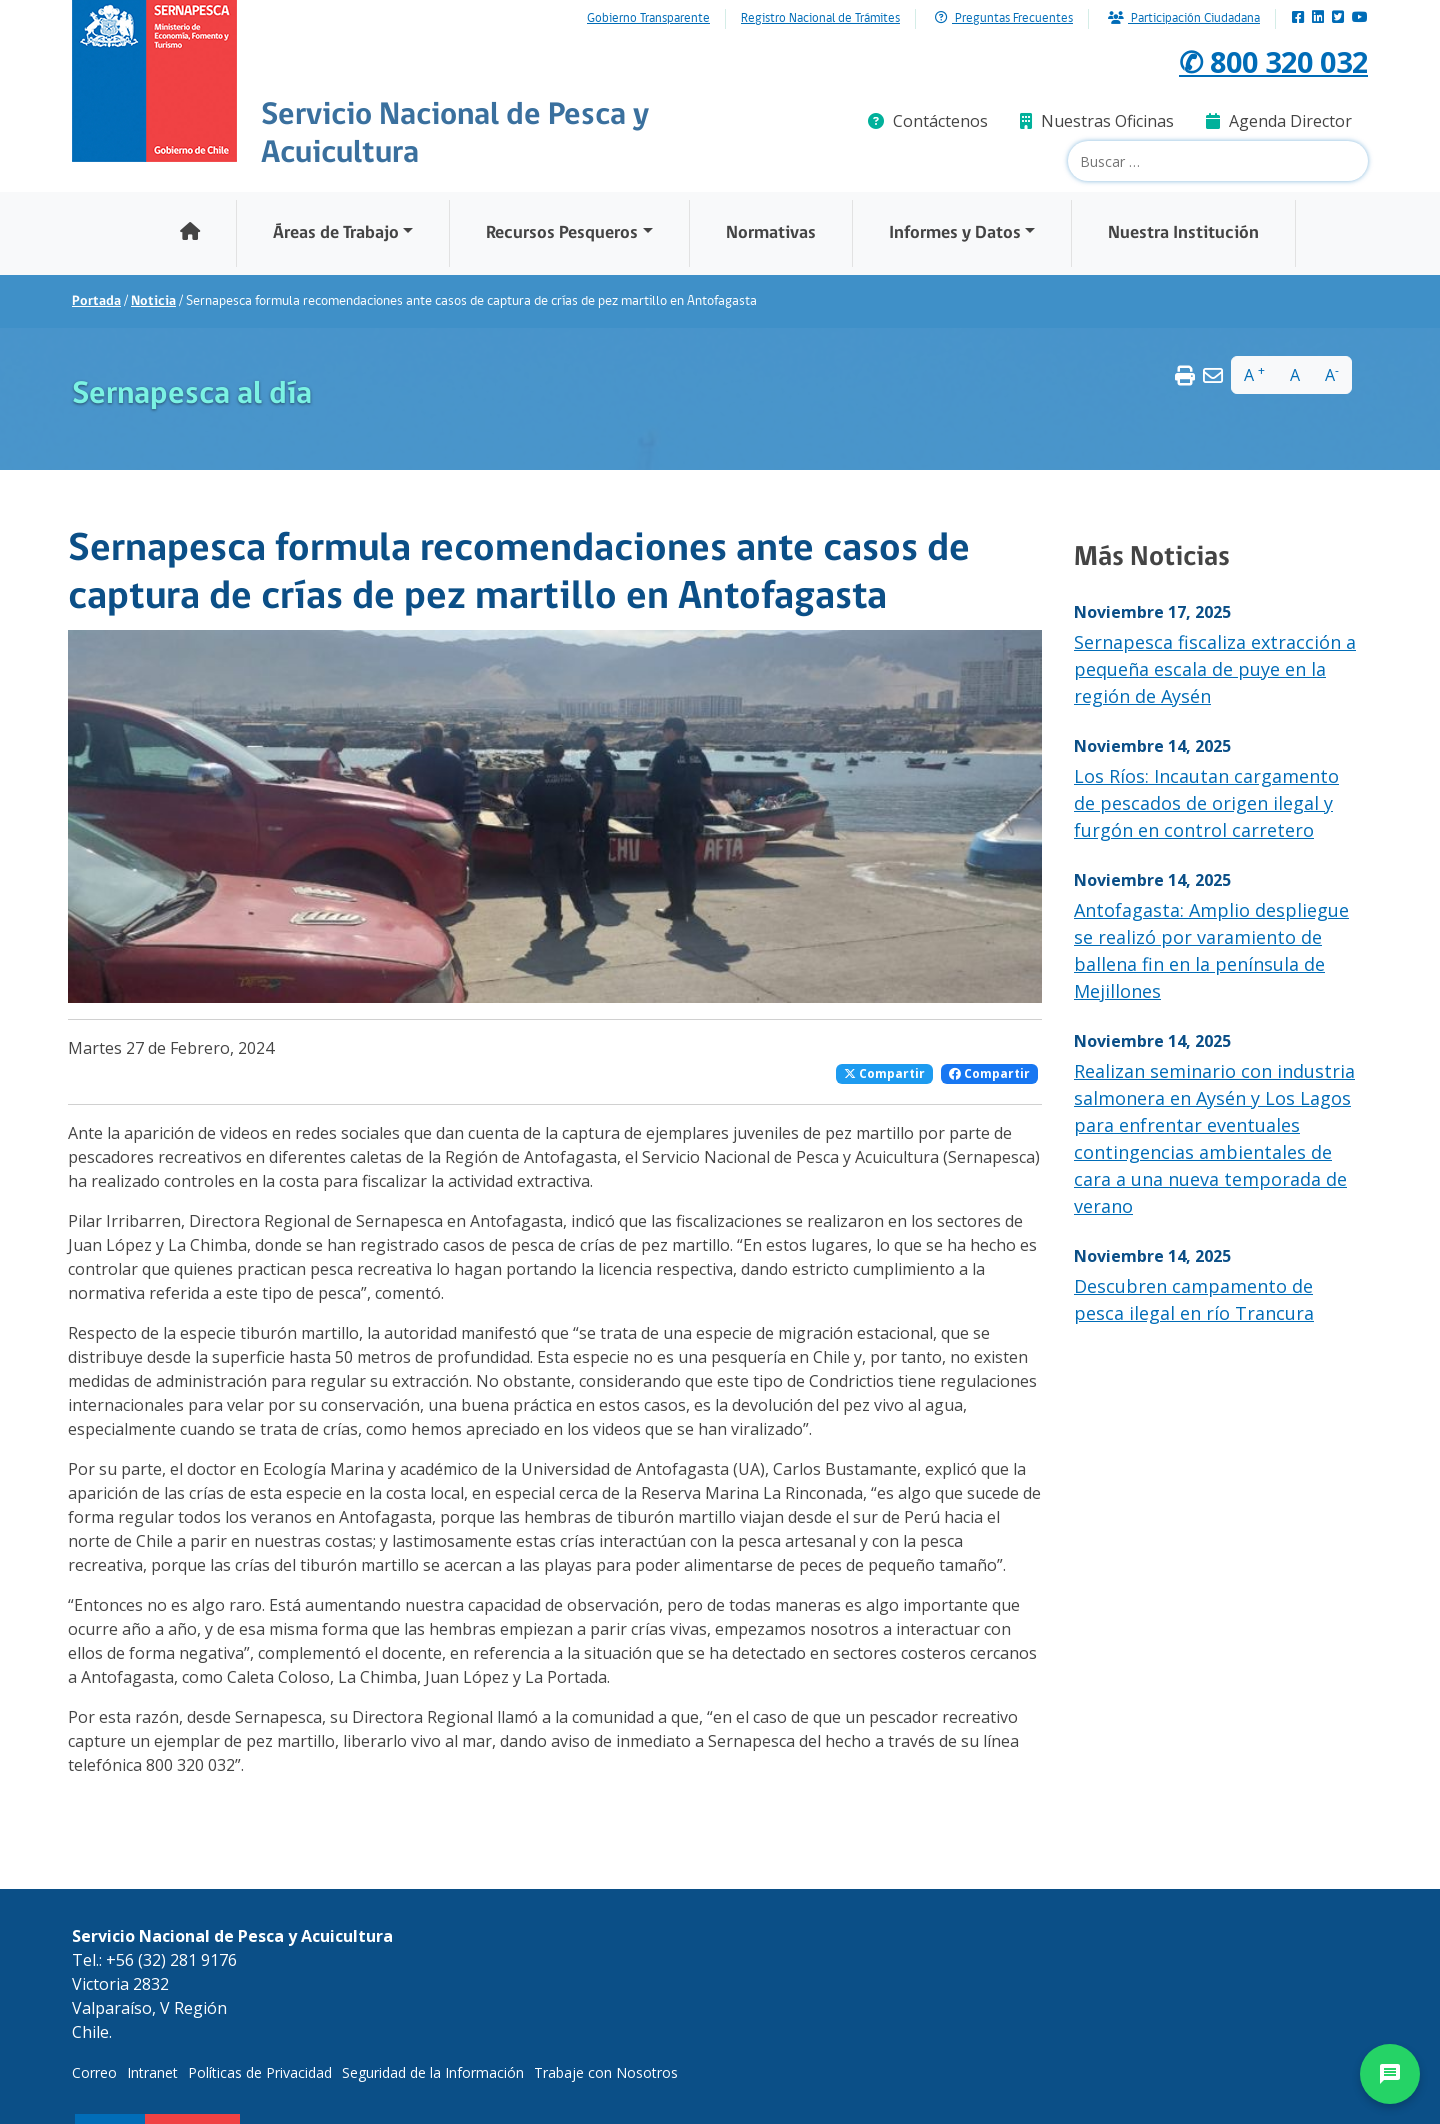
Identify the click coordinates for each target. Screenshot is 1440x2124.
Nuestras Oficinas (1097, 121)
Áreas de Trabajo (336, 233)
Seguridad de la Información (433, 2072)
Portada (96, 301)
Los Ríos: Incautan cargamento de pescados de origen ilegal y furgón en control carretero (1206, 803)
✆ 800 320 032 (1261, 60)
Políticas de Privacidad (260, 2072)
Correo (94, 2072)
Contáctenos (928, 121)
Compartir (884, 1073)
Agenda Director (1279, 121)
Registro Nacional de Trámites (820, 19)
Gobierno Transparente (648, 19)
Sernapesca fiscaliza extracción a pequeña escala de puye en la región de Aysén (1215, 669)
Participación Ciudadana (1184, 18)
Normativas (771, 233)
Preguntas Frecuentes (1004, 18)
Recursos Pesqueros (562, 233)
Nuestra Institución (1183, 233)
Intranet (152, 2072)
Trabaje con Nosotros (606, 2072)
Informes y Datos (955, 233)
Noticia (153, 301)
